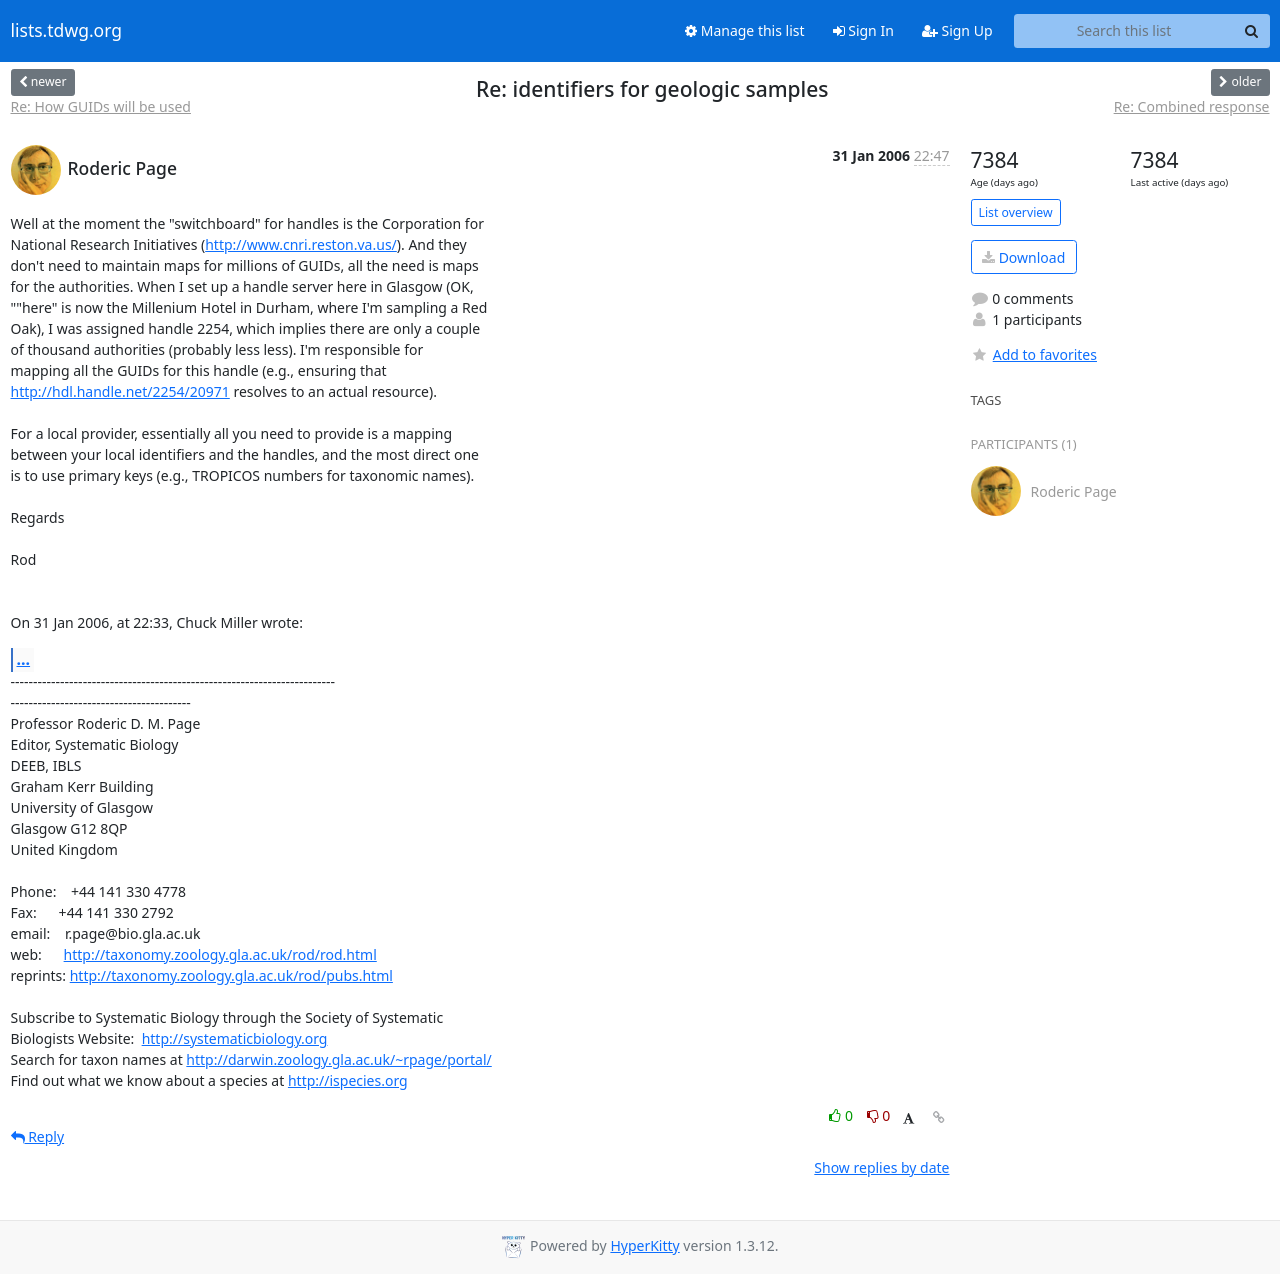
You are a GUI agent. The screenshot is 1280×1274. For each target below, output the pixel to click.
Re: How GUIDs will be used (101, 106)
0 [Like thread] (842, 1115)
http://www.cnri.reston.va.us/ (301, 244)
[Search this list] (1124, 31)
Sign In (863, 30)
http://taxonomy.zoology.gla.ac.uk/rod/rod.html (220, 954)
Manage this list (745, 30)
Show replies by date (881, 1167)
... (24, 659)
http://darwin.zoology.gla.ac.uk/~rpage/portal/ (338, 1059)
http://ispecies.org (348, 1080)
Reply (38, 1136)
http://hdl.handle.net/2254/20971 (120, 391)
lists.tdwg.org (67, 31)
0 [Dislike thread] (879, 1115)
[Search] (1252, 31)
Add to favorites (1034, 354)
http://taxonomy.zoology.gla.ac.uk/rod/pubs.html (231, 975)
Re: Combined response (1192, 106)
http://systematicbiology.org (235, 1038)
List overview (1016, 212)
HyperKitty (644, 1245)
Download (1023, 257)
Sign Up (957, 30)
